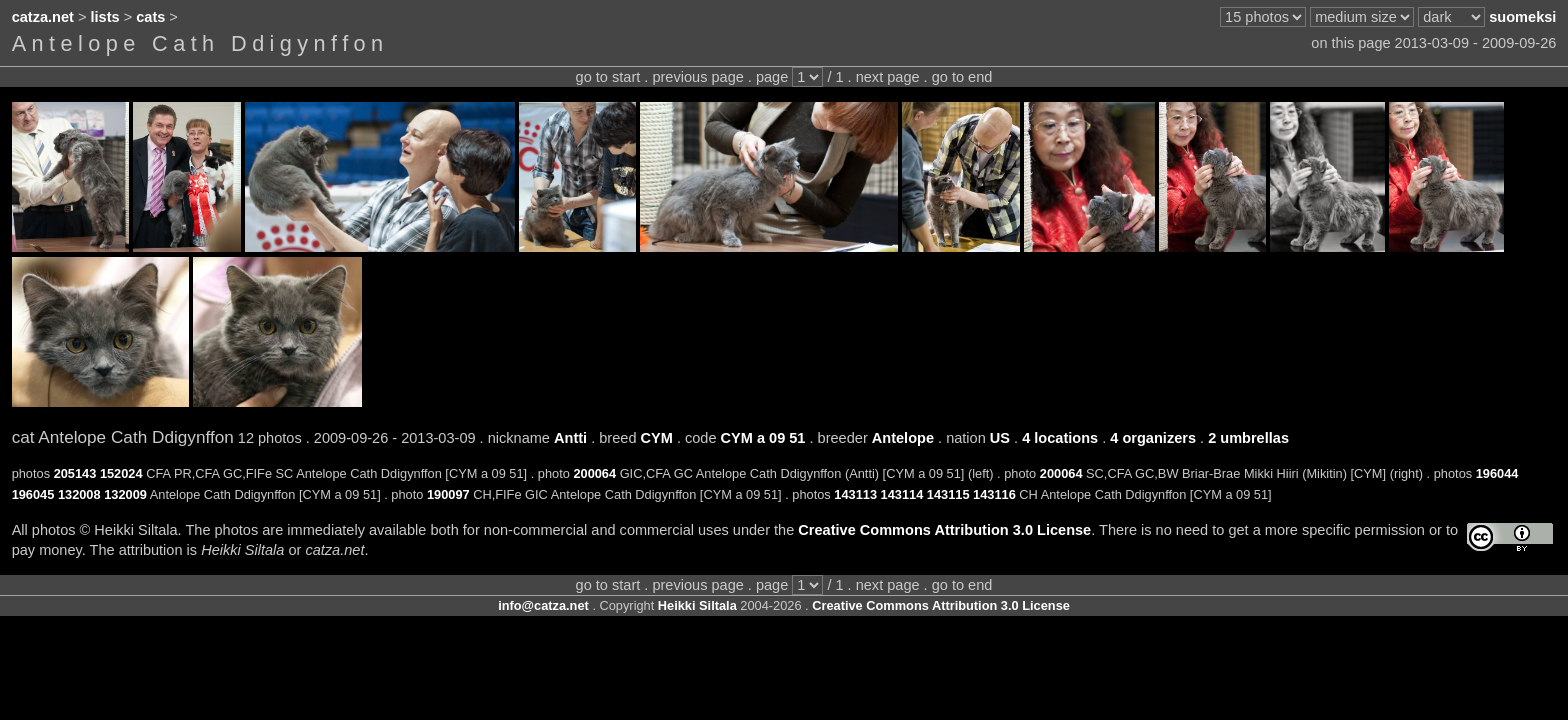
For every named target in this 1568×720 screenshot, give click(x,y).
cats (150, 17)
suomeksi (1522, 17)
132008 (79, 494)
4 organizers (1153, 438)
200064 (594, 473)
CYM (657, 438)
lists (105, 17)
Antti (570, 438)
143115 (948, 494)
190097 (448, 494)
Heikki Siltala (697, 605)
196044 (1497, 473)
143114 (902, 494)
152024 (121, 473)
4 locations (1060, 438)
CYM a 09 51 (763, 438)
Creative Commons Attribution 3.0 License (944, 530)
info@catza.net (543, 605)
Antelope (903, 438)
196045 (33, 494)
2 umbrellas (1248, 438)
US (1000, 438)
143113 (855, 494)
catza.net (43, 17)
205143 (75, 473)
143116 (994, 494)
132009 (125, 494)
